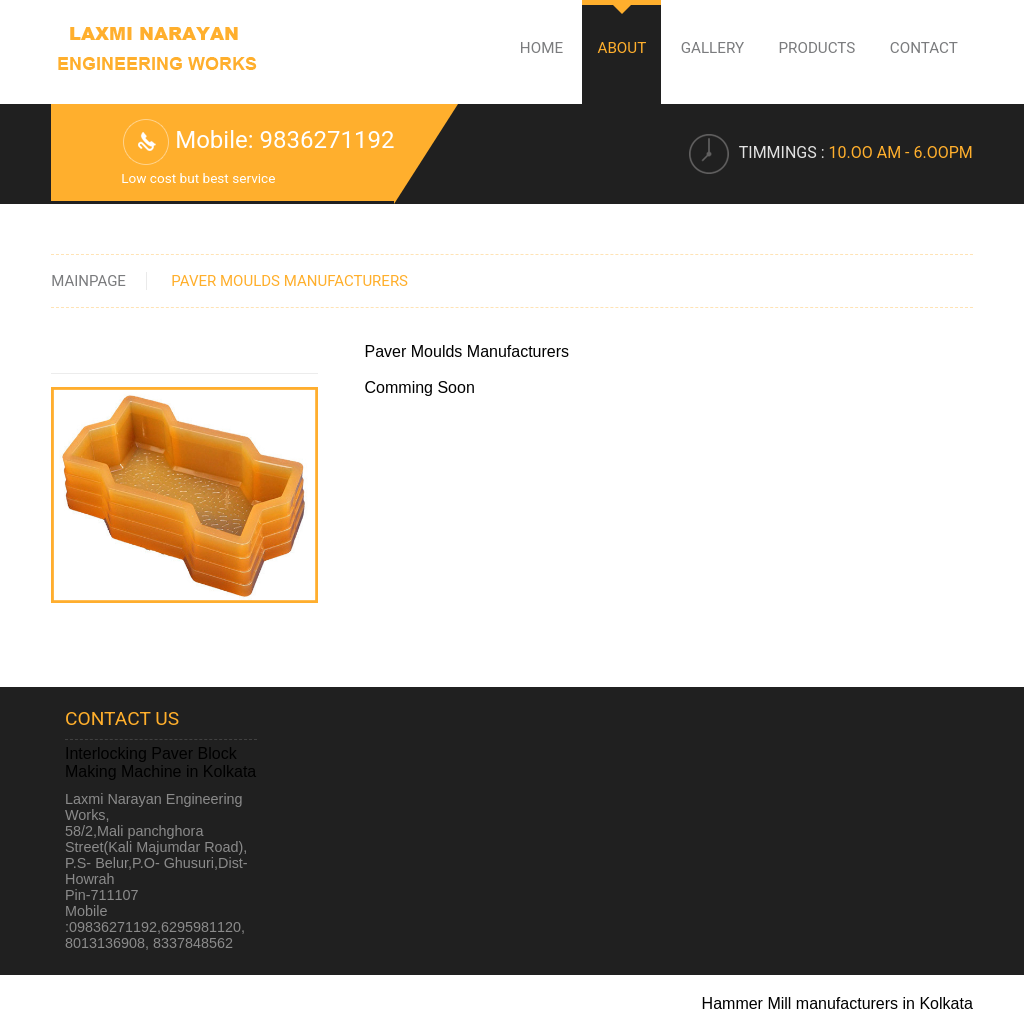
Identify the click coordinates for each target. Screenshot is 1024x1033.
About (621, 48)
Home (541, 48)
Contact (924, 48)
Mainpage (88, 281)
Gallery (712, 48)
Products (817, 48)
